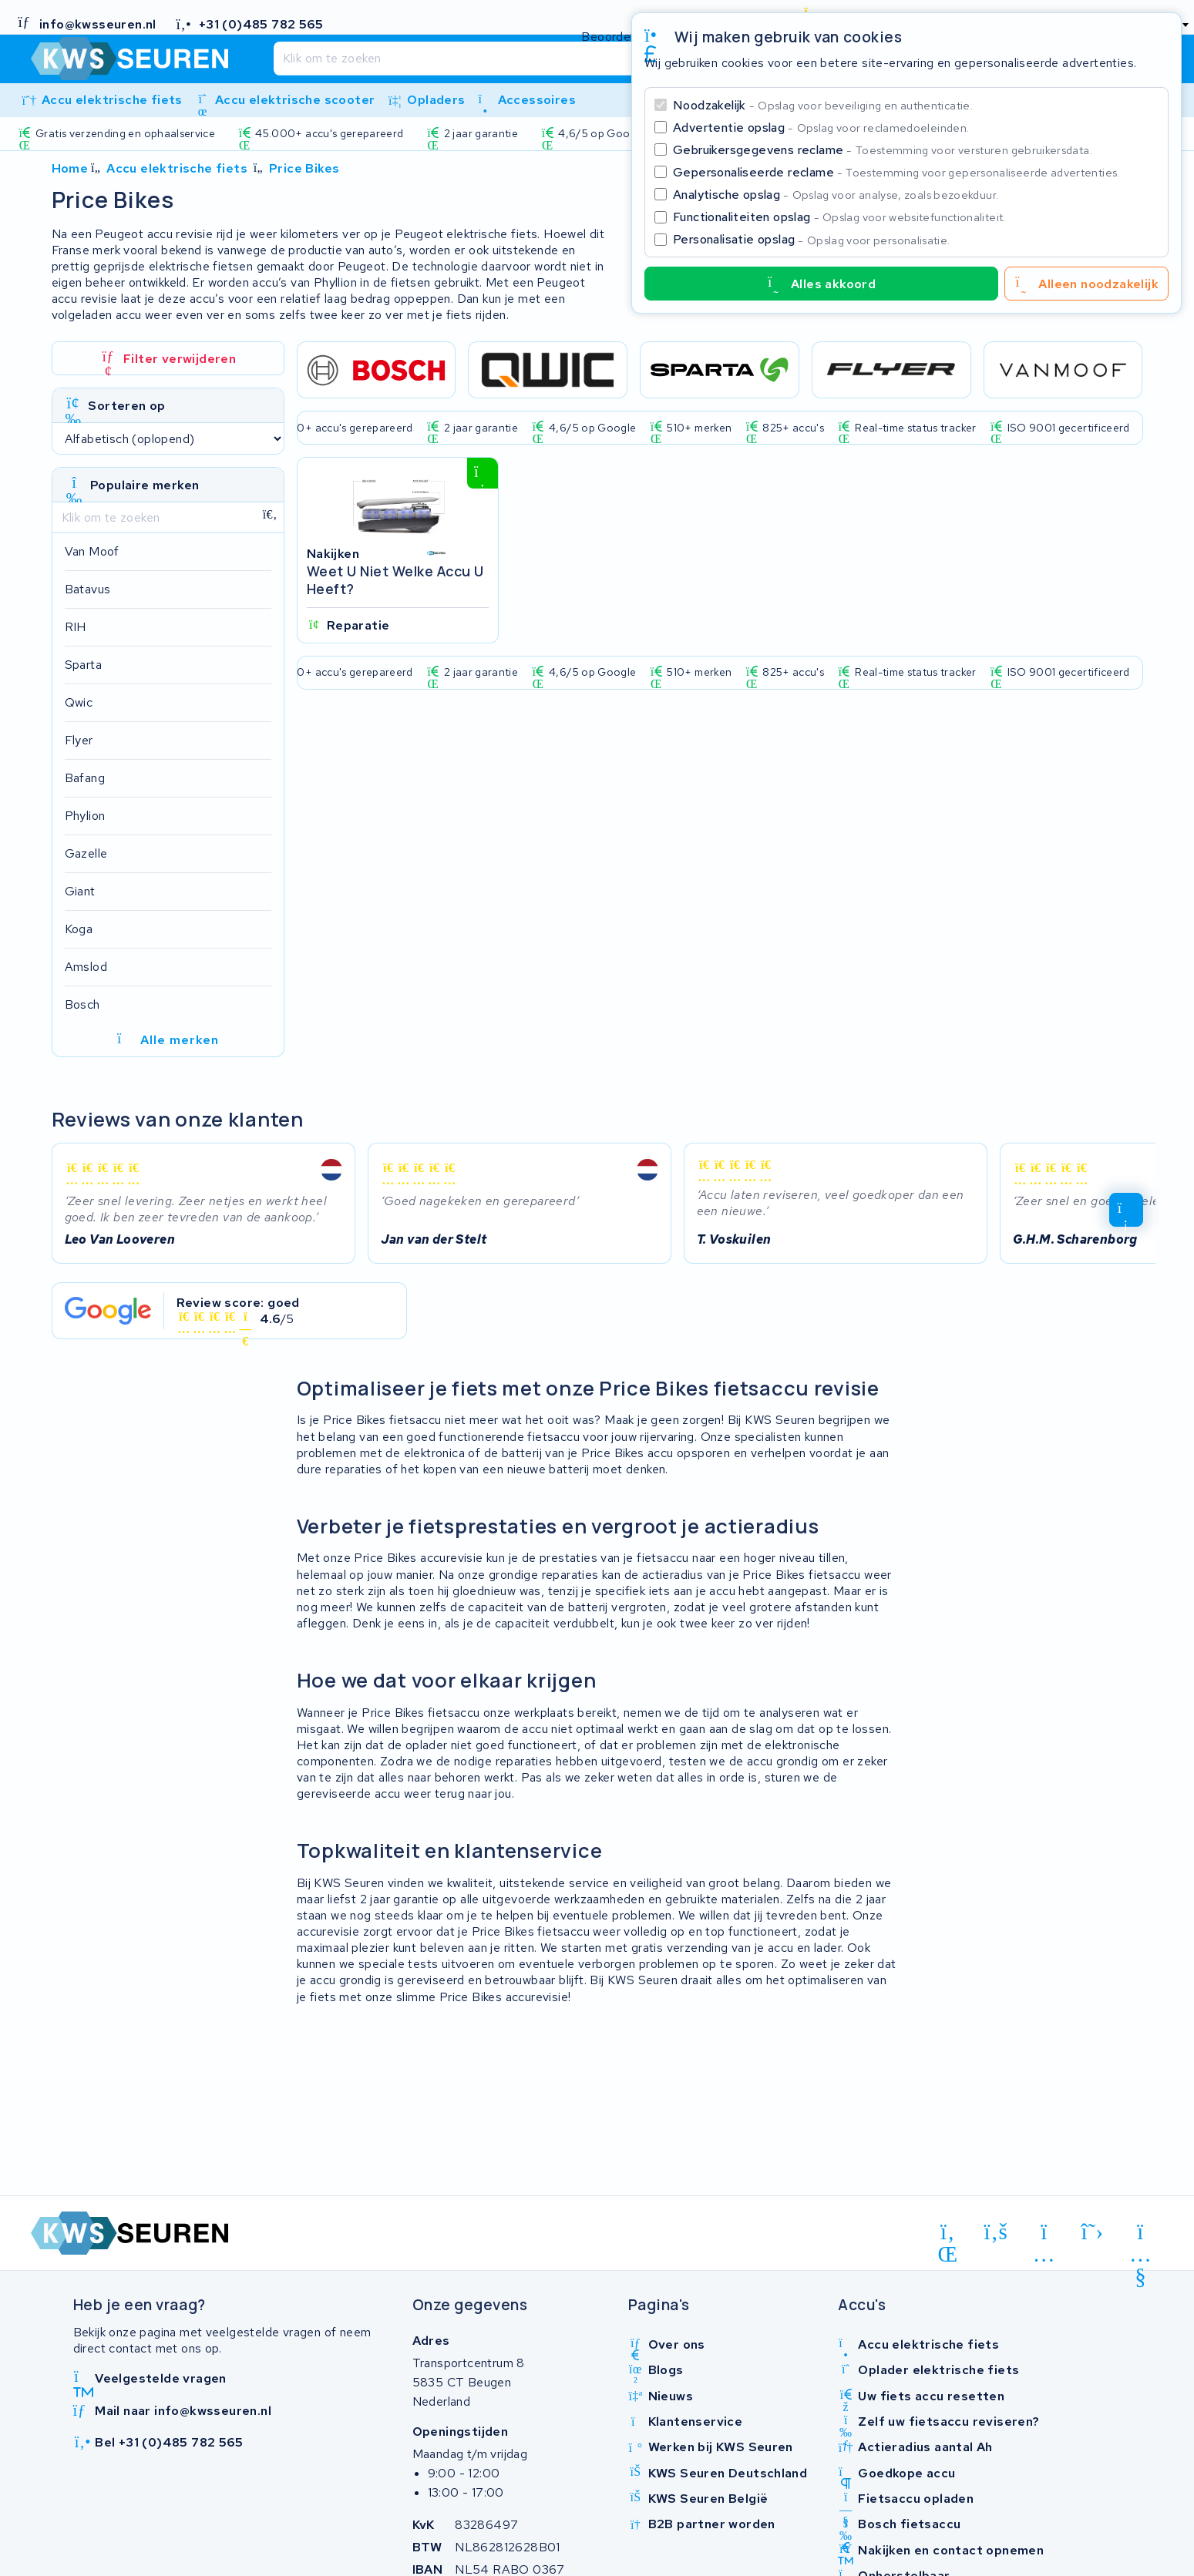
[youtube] (1140, 2235)
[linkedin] (947, 2235)
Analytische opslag (835, 194)
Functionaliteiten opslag (839, 217)
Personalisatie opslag (811, 239)
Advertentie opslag (821, 127)
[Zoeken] (565, 59)
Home (70, 168)
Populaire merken (144, 485)
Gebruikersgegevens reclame (882, 150)
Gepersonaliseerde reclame (896, 172)
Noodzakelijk (823, 105)
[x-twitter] (1092, 2232)
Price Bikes (304, 168)
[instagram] (1044, 2235)
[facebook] (996, 2232)
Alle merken (167, 1040)
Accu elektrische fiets (176, 168)
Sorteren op (126, 406)
